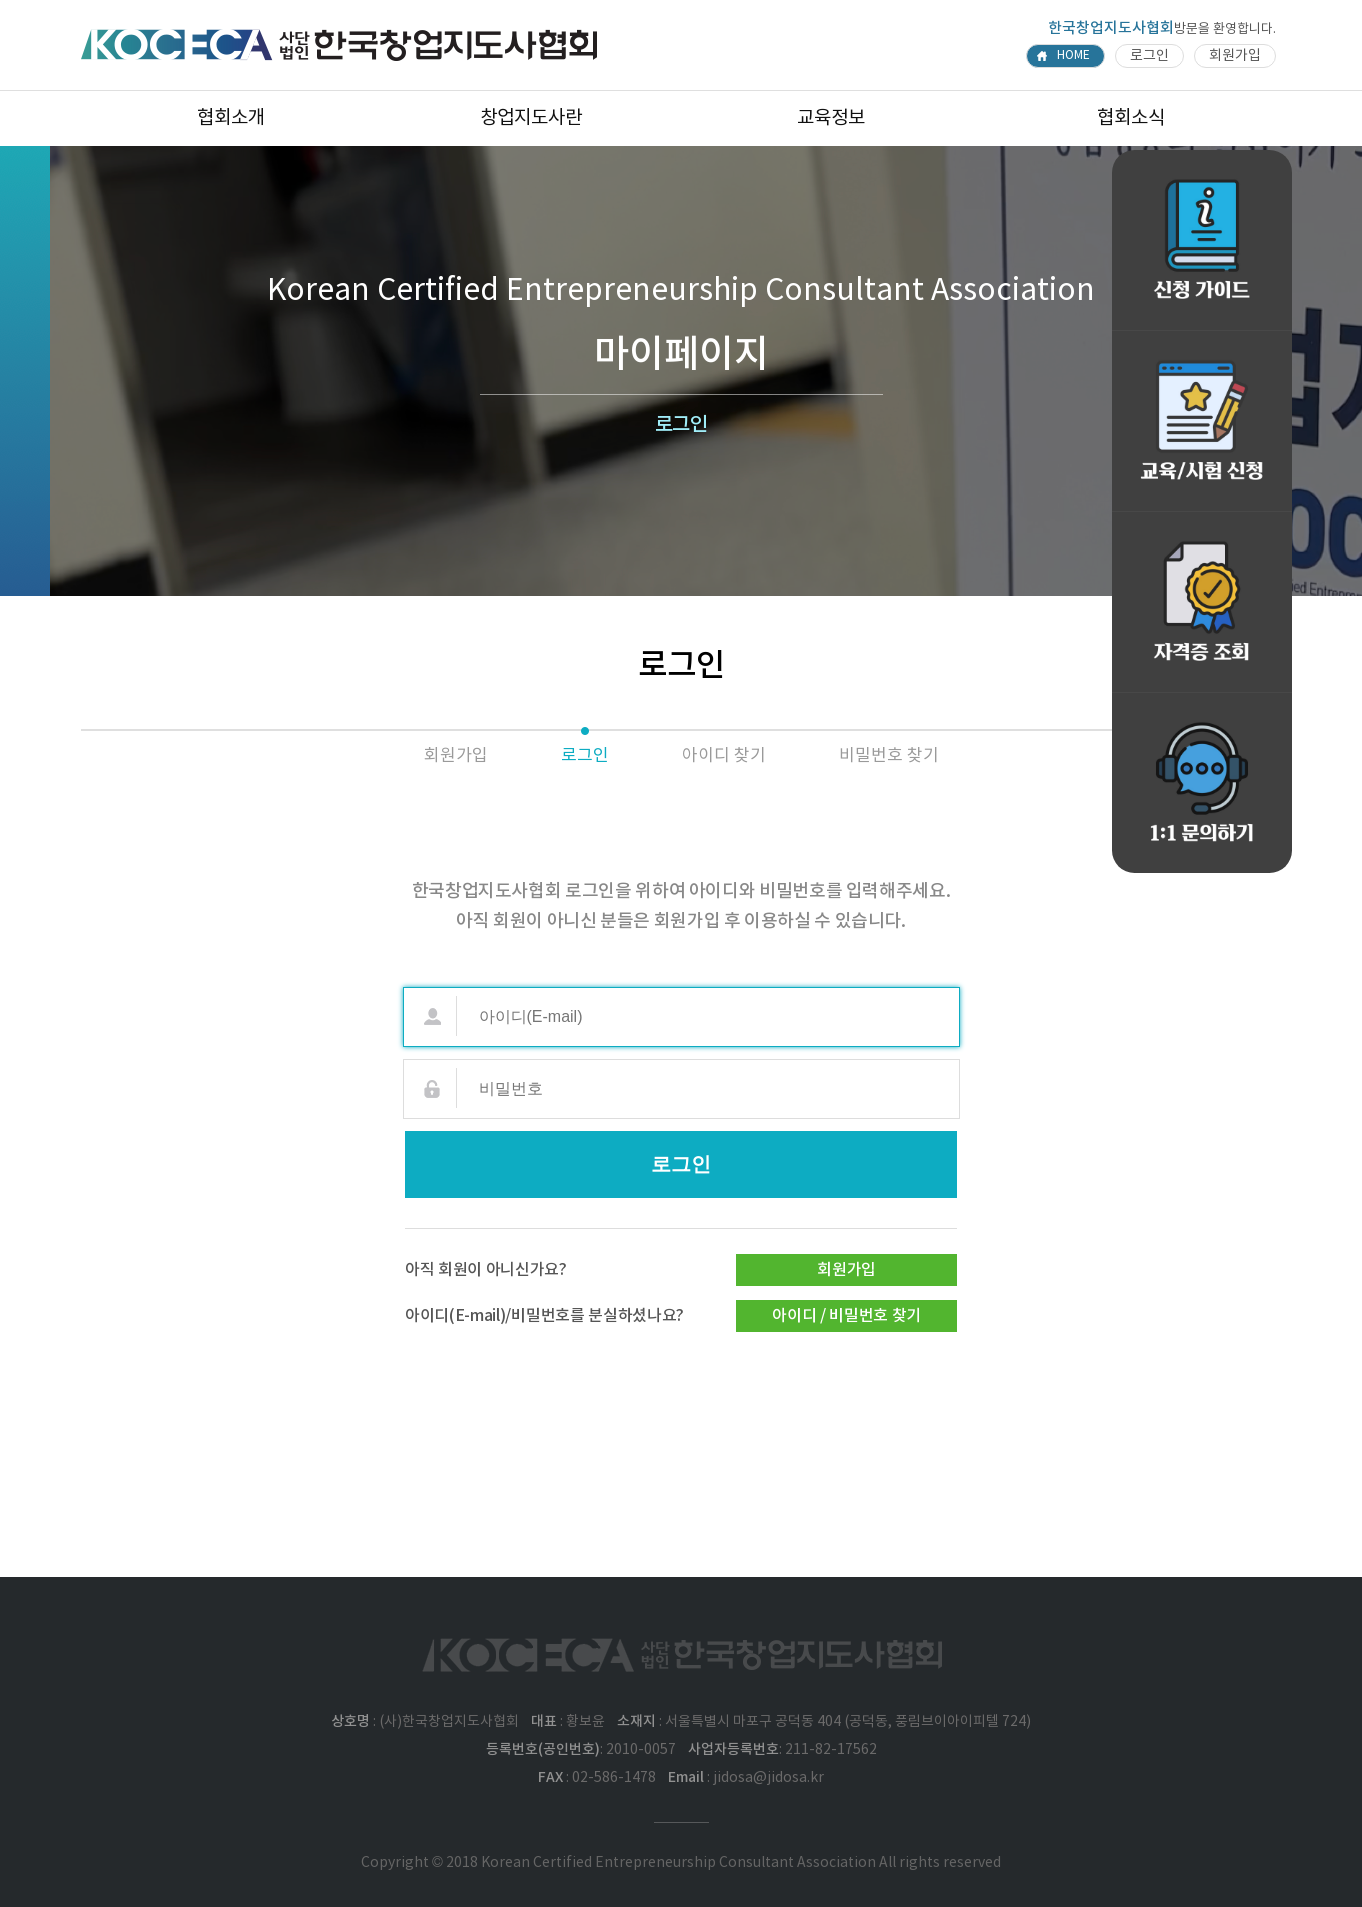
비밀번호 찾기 (889, 756)
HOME (1073, 55)
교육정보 (831, 118)
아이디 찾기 (724, 756)
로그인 (1149, 56)
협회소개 (231, 118)
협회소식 (1131, 118)
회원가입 (1235, 56)
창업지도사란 (531, 118)
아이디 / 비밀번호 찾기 (846, 1316)
